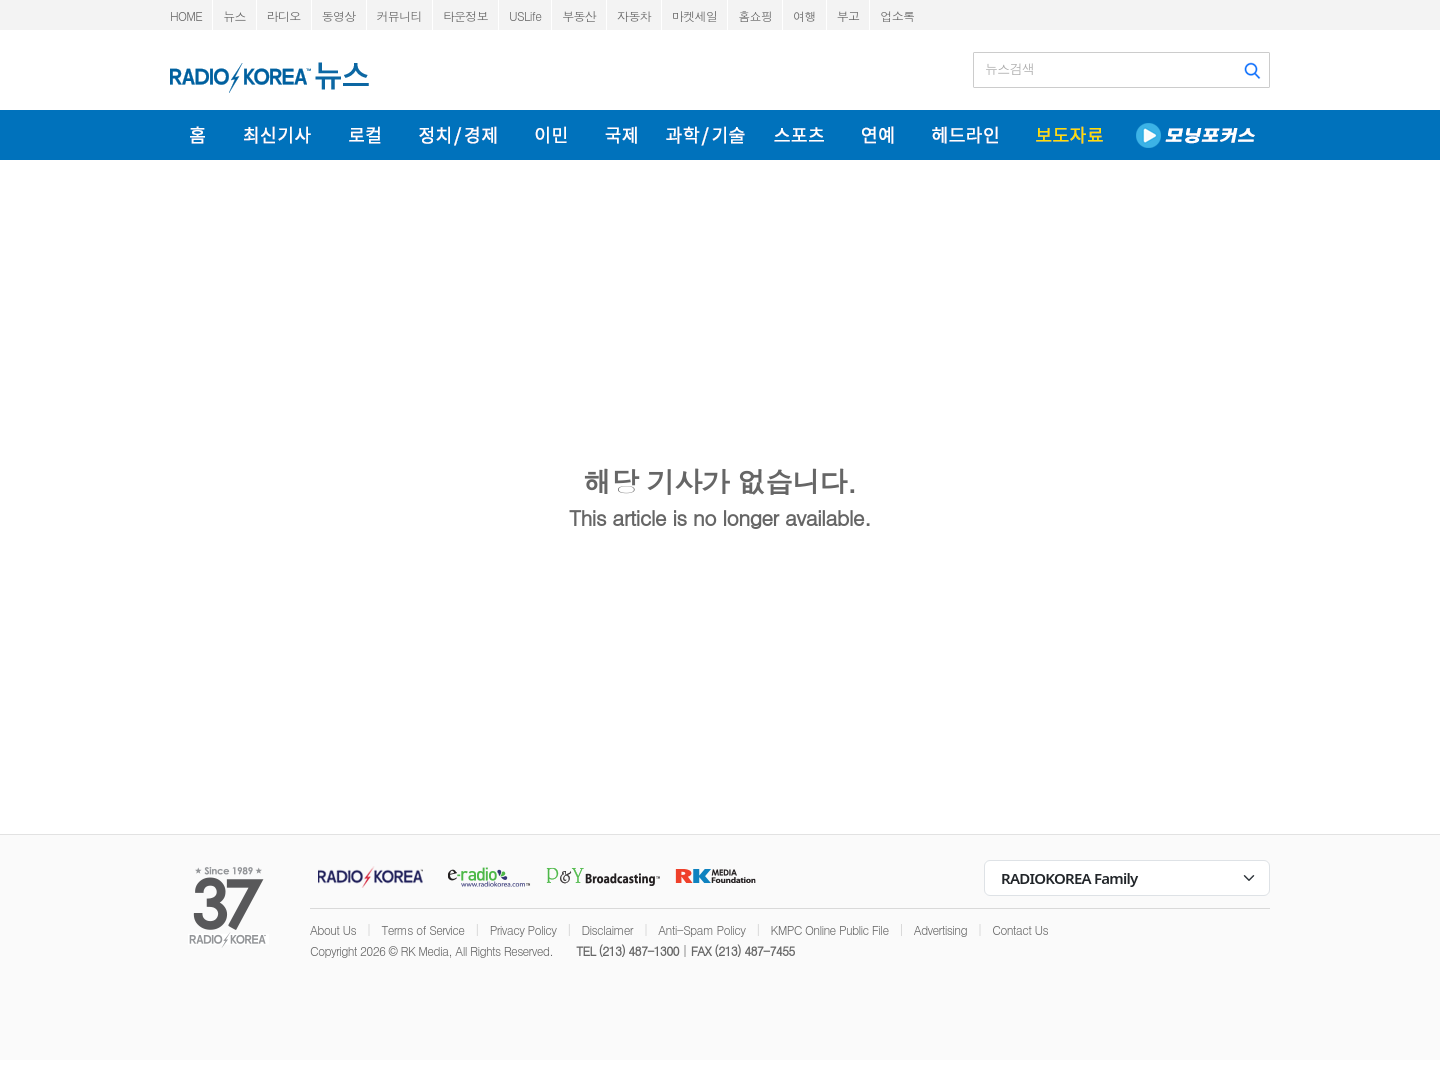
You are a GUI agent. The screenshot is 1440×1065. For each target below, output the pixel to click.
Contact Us (1020, 929)
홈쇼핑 (755, 15)
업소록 (897, 15)
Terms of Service (422, 929)
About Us (333, 929)
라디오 (284, 15)
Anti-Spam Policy (701, 929)
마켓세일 (694, 15)
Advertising (940, 929)
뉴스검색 (1009, 69)
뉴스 (234, 15)
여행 (804, 15)
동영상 (339, 15)
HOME (186, 15)
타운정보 (465, 15)
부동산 (579, 15)
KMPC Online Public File (830, 929)
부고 (848, 15)
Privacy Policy (523, 929)
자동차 (634, 15)
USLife (525, 15)
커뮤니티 (399, 15)
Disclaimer (607, 929)
